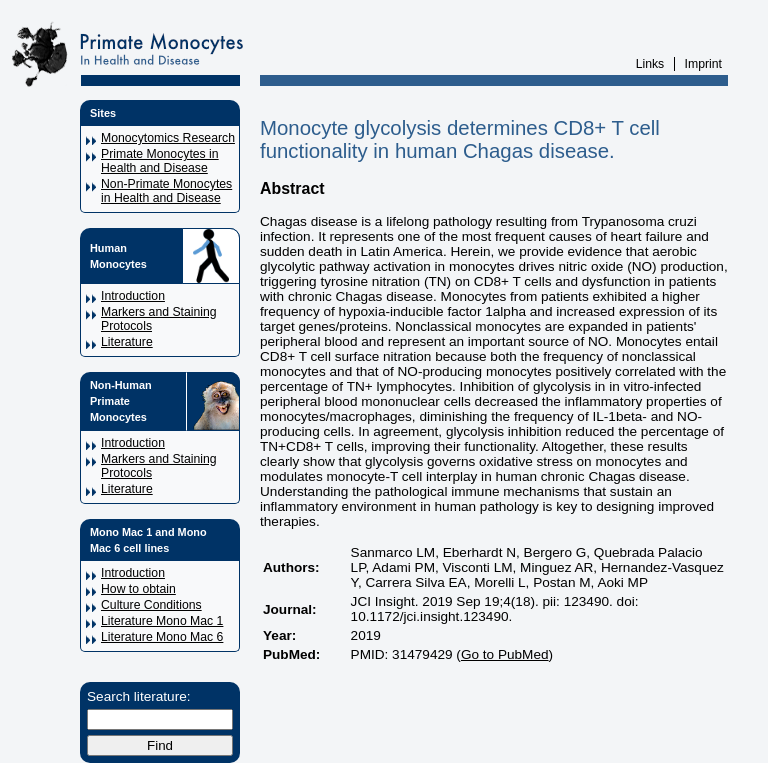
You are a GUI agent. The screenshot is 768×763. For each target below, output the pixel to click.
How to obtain (138, 589)
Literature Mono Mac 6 (162, 637)
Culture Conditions (151, 605)
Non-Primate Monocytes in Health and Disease (166, 191)
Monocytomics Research (168, 138)
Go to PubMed (505, 654)
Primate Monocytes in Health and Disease (160, 161)
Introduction (133, 296)
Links (650, 64)
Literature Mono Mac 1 (162, 621)
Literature (127, 342)
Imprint (703, 64)
